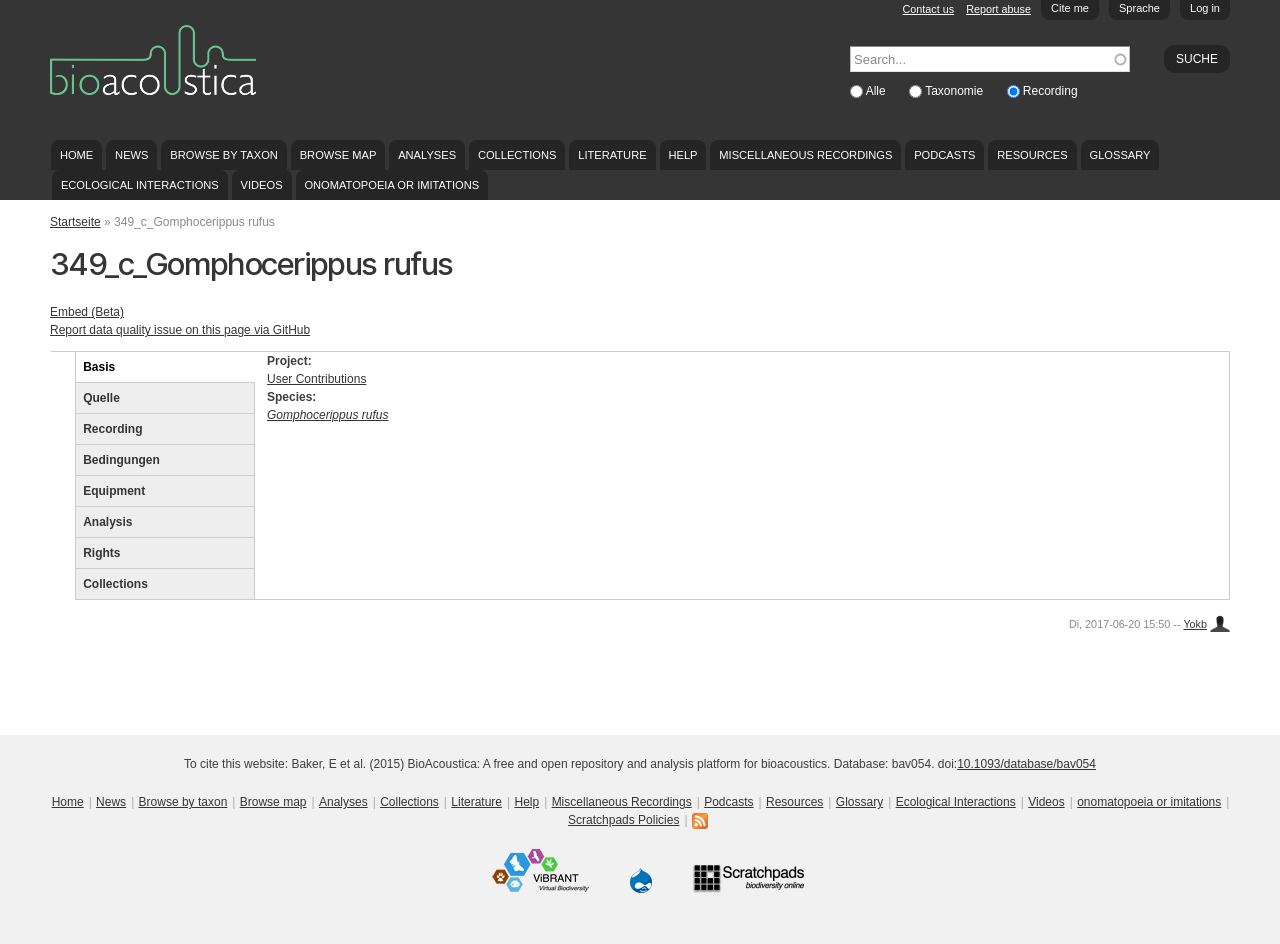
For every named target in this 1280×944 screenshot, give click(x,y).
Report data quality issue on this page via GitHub (180, 330)
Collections (517, 155)
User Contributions (316, 379)
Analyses (427, 155)
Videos (262, 185)
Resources (1032, 155)
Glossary (1120, 155)
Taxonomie (955, 91)
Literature (612, 155)
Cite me (1070, 8)
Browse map (338, 155)
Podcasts (944, 155)
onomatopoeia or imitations (391, 185)
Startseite (75, 222)
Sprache (1139, 8)
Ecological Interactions (140, 185)
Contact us (929, 9)
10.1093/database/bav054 (1026, 764)
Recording (1050, 91)
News (131, 155)
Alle (877, 91)
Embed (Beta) (87, 312)
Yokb (1195, 624)
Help (682, 155)
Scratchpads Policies (623, 820)
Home (76, 155)
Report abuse (998, 9)
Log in (1205, 8)
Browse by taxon (224, 155)
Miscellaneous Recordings (805, 155)
